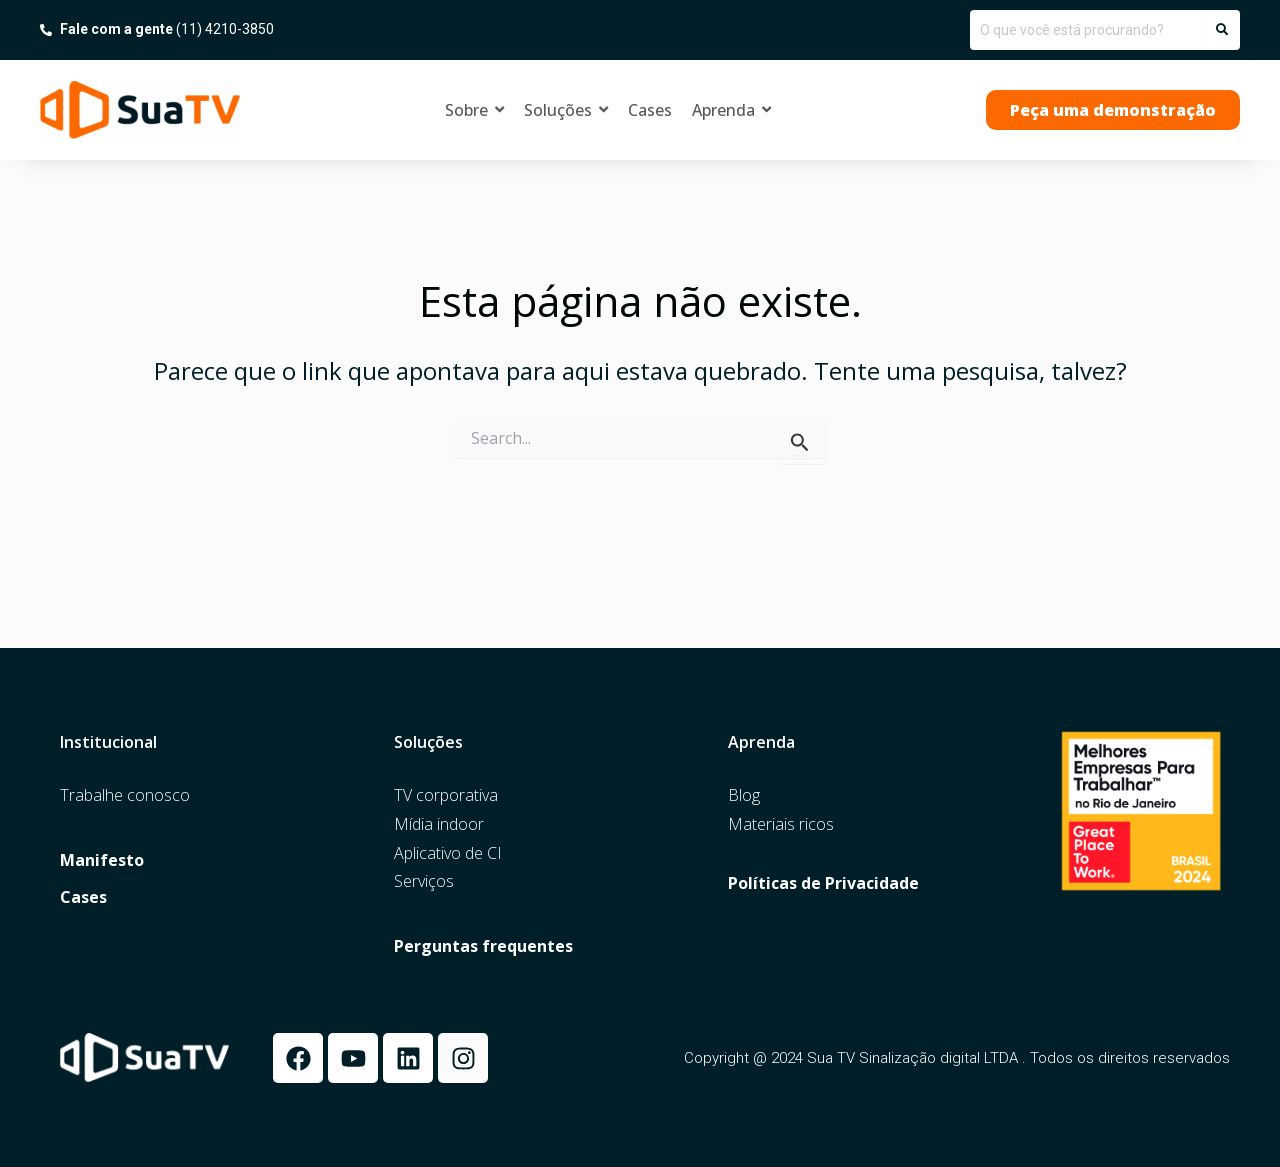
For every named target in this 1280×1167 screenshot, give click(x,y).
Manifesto (102, 860)
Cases (83, 897)
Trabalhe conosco (125, 795)
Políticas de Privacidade (823, 883)
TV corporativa (446, 795)
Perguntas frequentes (483, 946)
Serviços (424, 881)
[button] (1113, 110)
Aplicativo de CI (448, 853)
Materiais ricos (781, 824)
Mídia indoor (439, 824)
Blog (744, 795)
